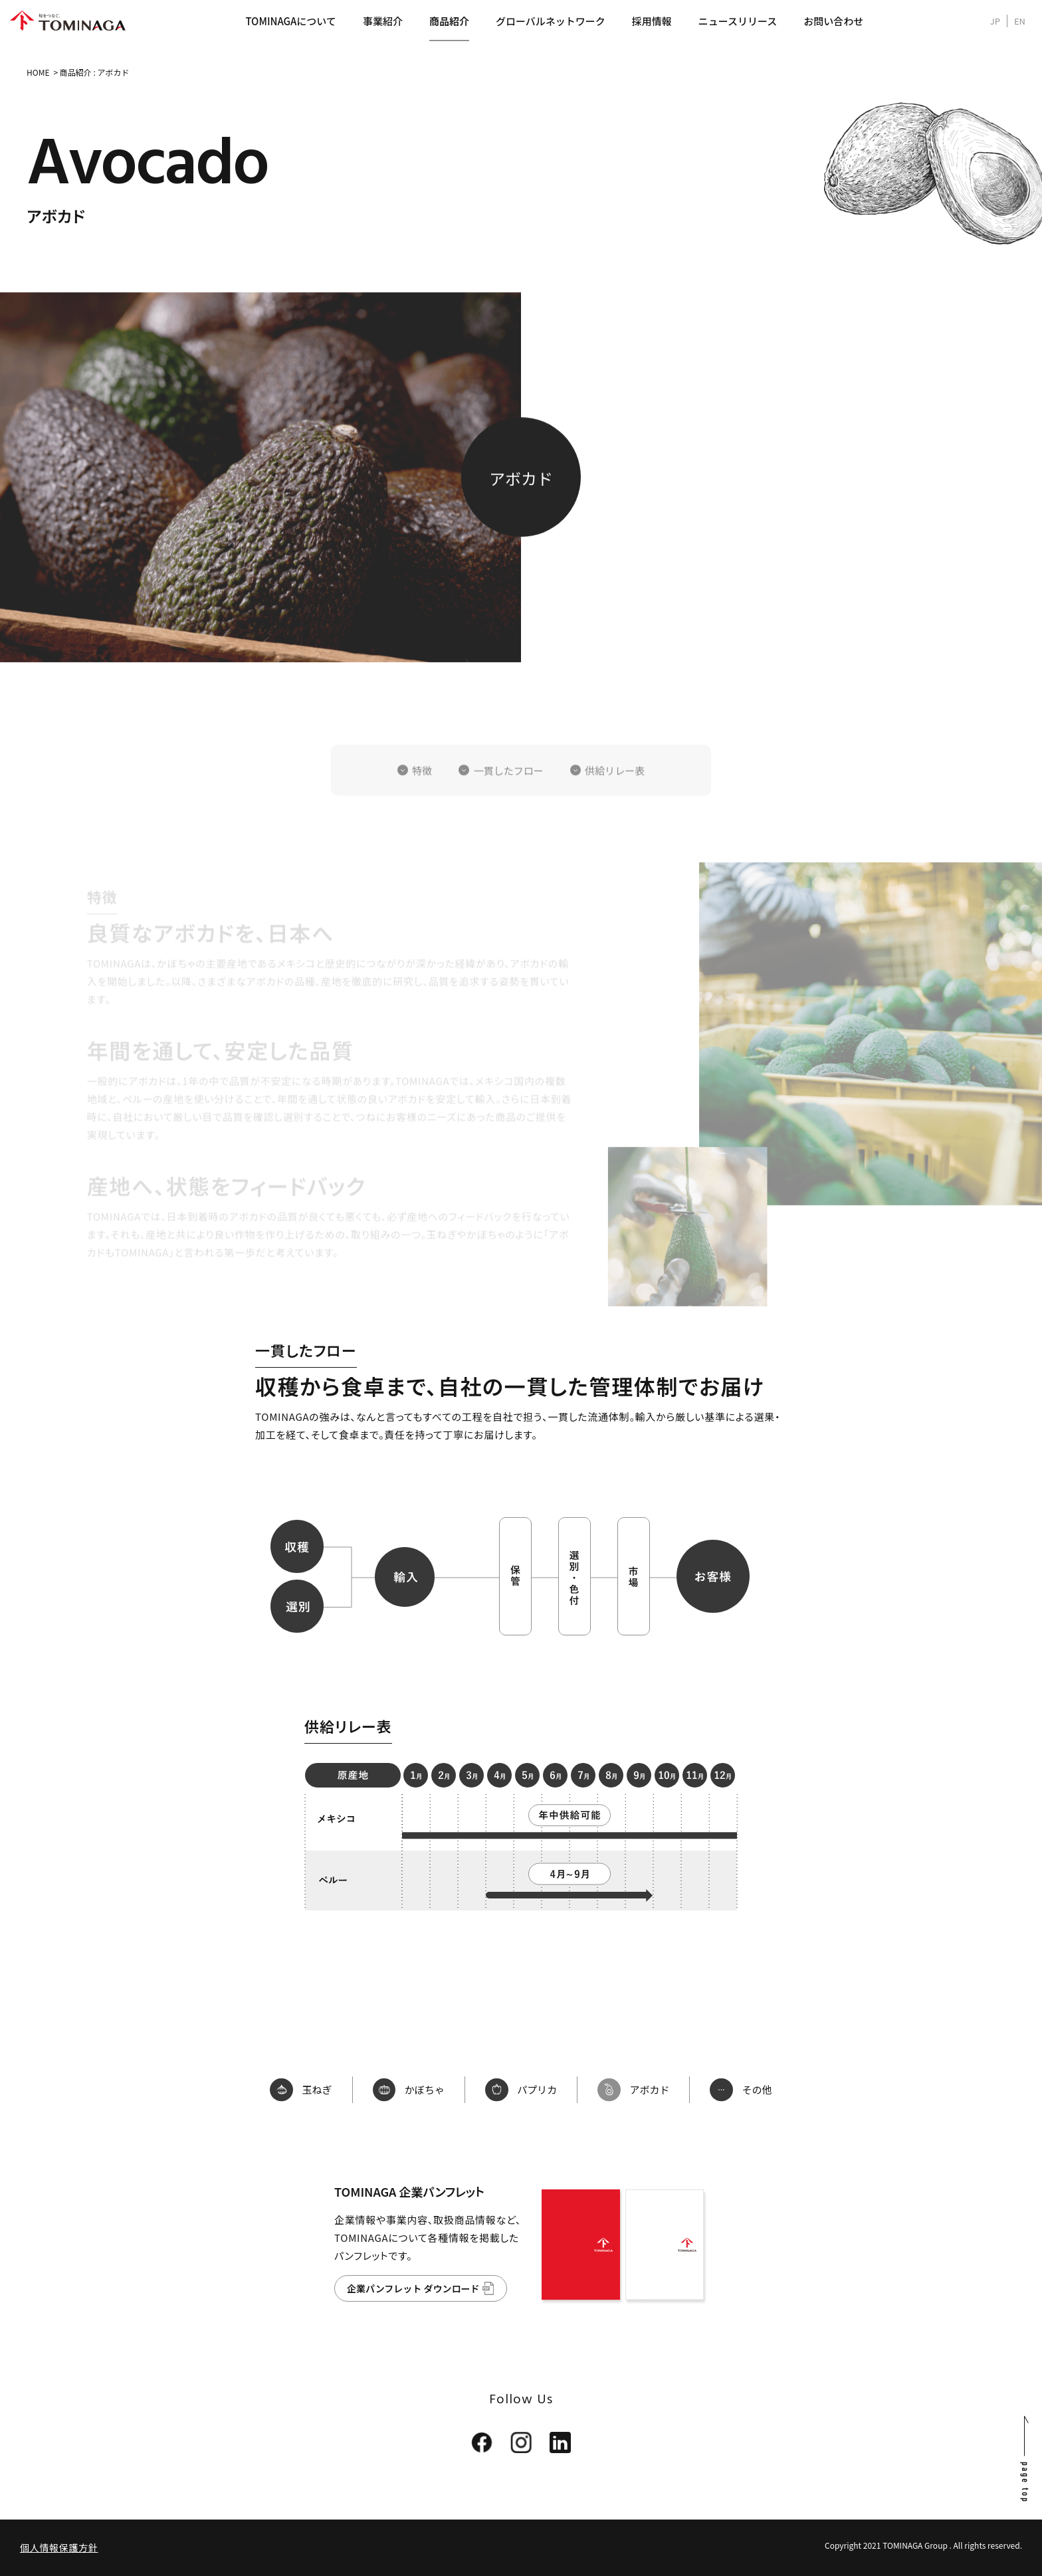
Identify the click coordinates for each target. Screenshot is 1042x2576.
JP (995, 21)
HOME (38, 72)
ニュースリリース (738, 21)
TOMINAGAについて (290, 21)
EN (1019, 21)
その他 (746, 2089)
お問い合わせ (833, 21)
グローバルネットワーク (550, 21)
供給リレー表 (615, 795)
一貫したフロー (509, 795)
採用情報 (652, 21)
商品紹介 (449, 21)
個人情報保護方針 (59, 2547)
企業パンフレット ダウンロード (413, 2288)
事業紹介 (383, 21)
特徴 (422, 795)
